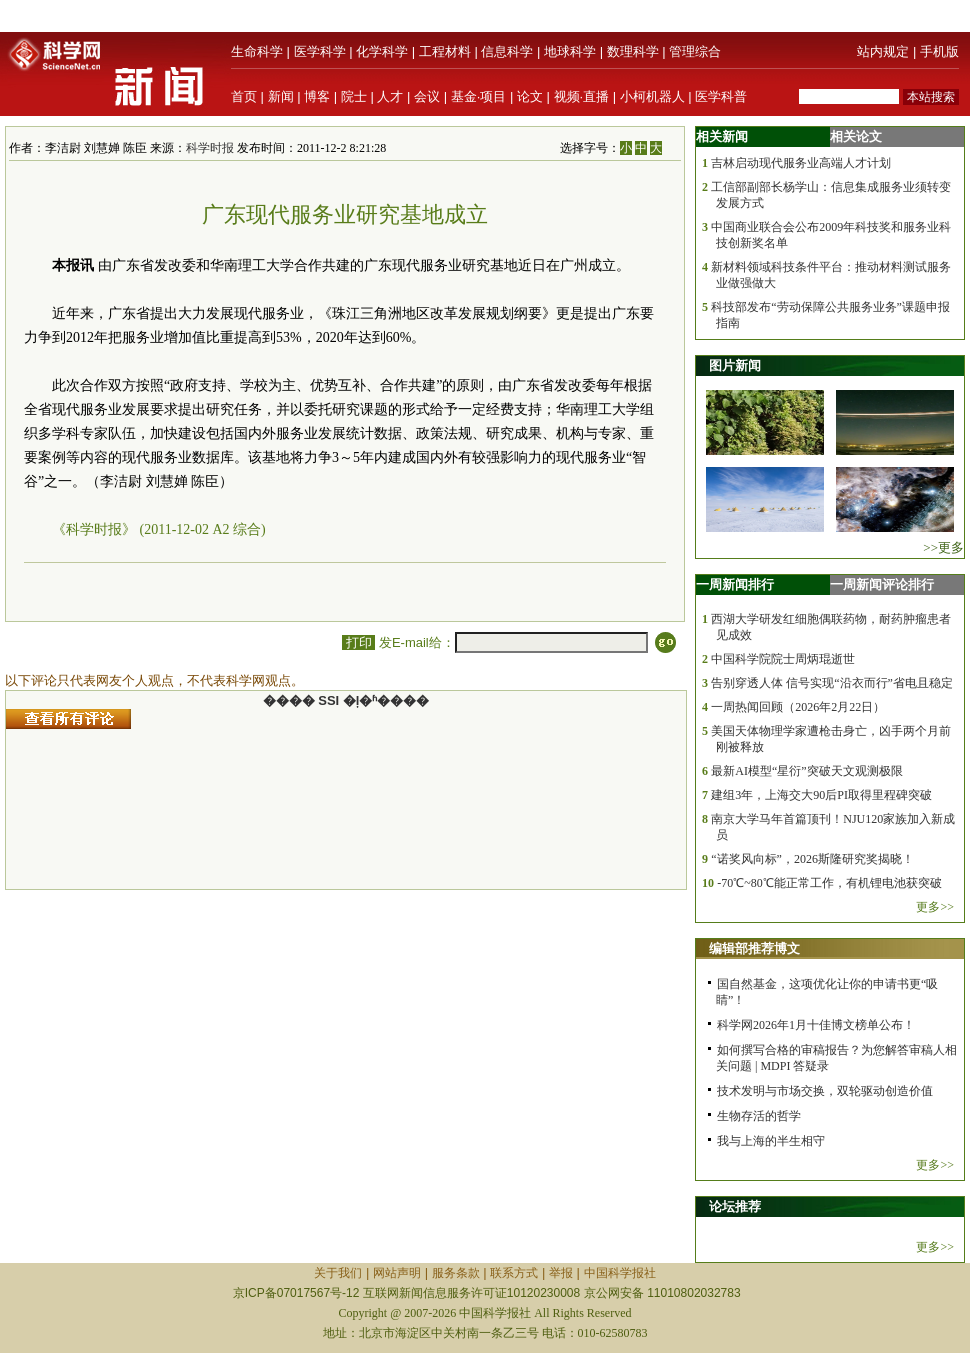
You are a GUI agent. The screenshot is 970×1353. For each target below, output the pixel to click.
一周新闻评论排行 (882, 584)
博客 (317, 96)
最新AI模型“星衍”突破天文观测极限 (806, 771)
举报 (561, 1273)
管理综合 (695, 51)
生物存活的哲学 (759, 1116)
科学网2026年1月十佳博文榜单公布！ (816, 1025)
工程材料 (445, 51)
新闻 (281, 96)
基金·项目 (479, 96)
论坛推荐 (735, 1206)
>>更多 (943, 547)
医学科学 (320, 51)
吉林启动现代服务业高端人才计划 (801, 163)
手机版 (939, 51)
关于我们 (338, 1273)
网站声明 (397, 1273)
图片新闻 (735, 365)
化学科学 (382, 51)
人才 (390, 96)
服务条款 (456, 1273)
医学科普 (721, 96)
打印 (358, 642)
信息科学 (507, 51)
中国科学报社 (620, 1273)
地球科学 (570, 51)
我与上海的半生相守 (771, 1141)
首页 (244, 96)
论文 (530, 96)
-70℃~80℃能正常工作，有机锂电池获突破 (829, 883)
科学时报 (210, 148)
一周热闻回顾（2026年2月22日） (798, 707)
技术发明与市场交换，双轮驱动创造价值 (825, 1091)
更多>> (935, 907)
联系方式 (514, 1273)
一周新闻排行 (735, 584)
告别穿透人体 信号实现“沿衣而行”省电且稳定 (832, 683)
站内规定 (883, 51)
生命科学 (257, 51)
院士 (354, 96)
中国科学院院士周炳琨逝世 (783, 659)
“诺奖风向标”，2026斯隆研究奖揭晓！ (812, 859)
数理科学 (633, 51)
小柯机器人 (652, 96)
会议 (427, 96)
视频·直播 (582, 96)
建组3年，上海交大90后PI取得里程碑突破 (821, 795)
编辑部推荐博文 (754, 948)
